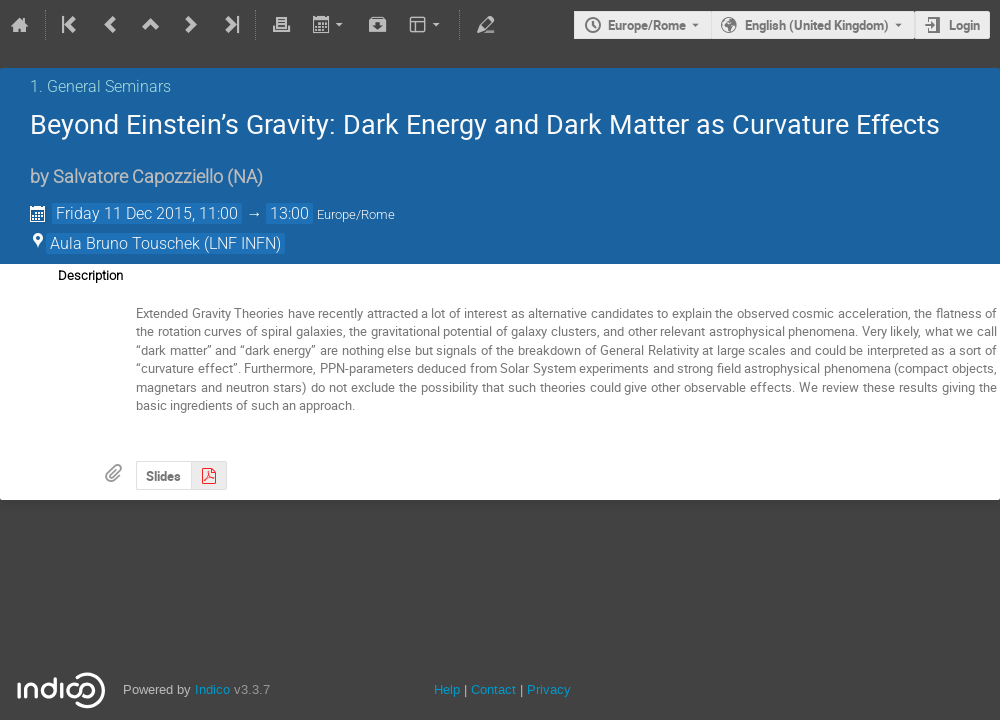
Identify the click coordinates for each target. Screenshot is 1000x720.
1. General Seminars (100, 86)
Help (447, 689)
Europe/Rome (647, 25)
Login (964, 25)
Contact (493, 689)
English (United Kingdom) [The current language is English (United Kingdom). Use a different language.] (817, 25)
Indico (212, 689)
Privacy (549, 689)
